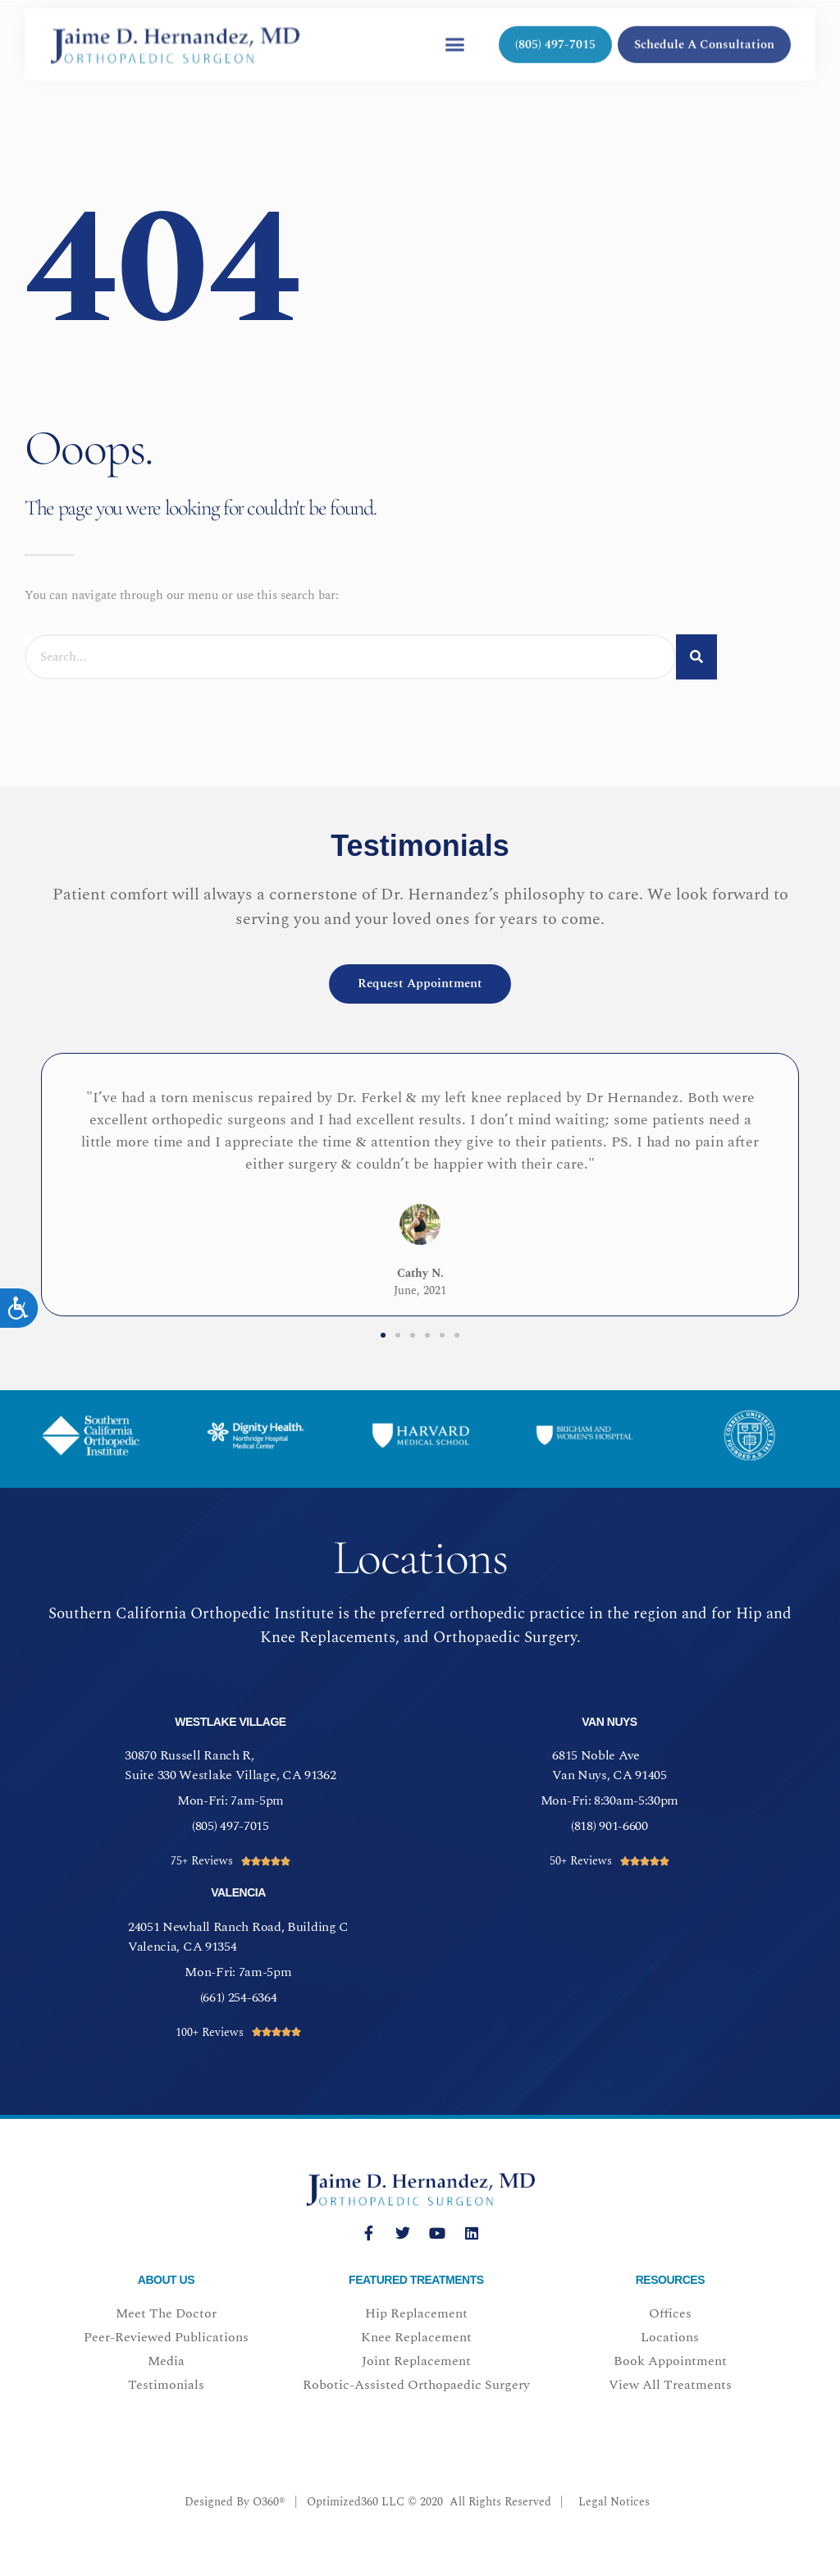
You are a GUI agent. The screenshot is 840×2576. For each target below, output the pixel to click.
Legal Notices (614, 2501)
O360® (269, 2501)
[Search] (696, 656)
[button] (454, 34)
